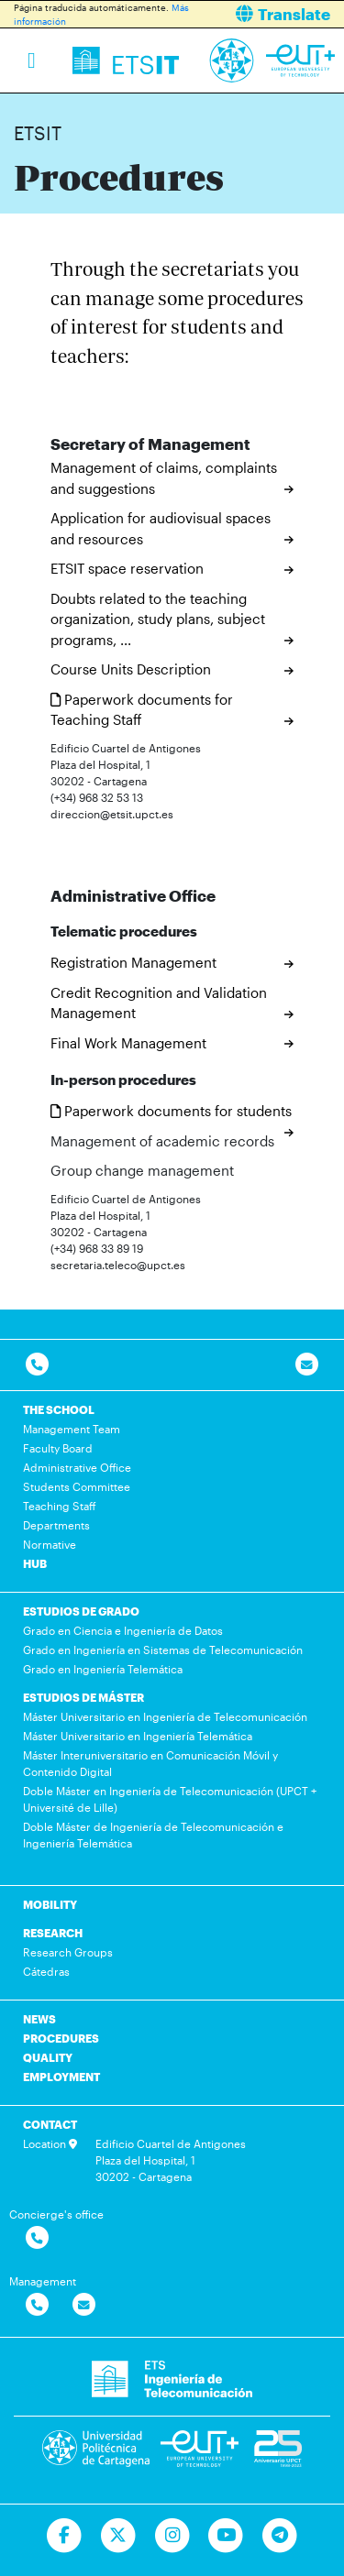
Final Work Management (128, 1043)
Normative (49, 1544)
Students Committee (76, 1486)
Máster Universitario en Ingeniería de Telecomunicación (165, 1716)
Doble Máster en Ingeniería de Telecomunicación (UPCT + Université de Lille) (169, 1799)
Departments (56, 1524)
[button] (265, 14)
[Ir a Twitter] (118, 2536)
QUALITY (47, 2057)
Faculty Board (58, 1447)
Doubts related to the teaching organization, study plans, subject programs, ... (157, 619)
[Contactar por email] (84, 2305)
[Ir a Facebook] (64, 2536)
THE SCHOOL (58, 1409)
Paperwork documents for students (171, 1110)
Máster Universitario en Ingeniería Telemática (137, 1735)
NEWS (39, 2018)
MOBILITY (50, 1904)
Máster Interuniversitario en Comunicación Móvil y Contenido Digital (150, 1763)
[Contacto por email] (306, 1365)
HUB (35, 1563)
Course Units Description (130, 669)
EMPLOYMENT (61, 2076)
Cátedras (46, 1971)
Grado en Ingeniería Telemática (103, 1668)
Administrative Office (77, 1467)
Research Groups (68, 1952)
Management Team (71, 1428)
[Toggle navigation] (32, 60)
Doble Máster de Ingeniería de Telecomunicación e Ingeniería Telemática (153, 1834)
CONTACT (50, 2124)
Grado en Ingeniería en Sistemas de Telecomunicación (163, 1649)
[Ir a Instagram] (172, 2536)
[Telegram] (280, 2536)
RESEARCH (53, 1932)
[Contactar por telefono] (37, 1365)
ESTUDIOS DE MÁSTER (83, 1697)
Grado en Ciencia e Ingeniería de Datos (123, 1630)
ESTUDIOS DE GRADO (81, 1611)
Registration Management (133, 962)
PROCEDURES (61, 2038)
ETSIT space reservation (127, 568)
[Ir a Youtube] (226, 2536)
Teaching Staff (59, 1505)
